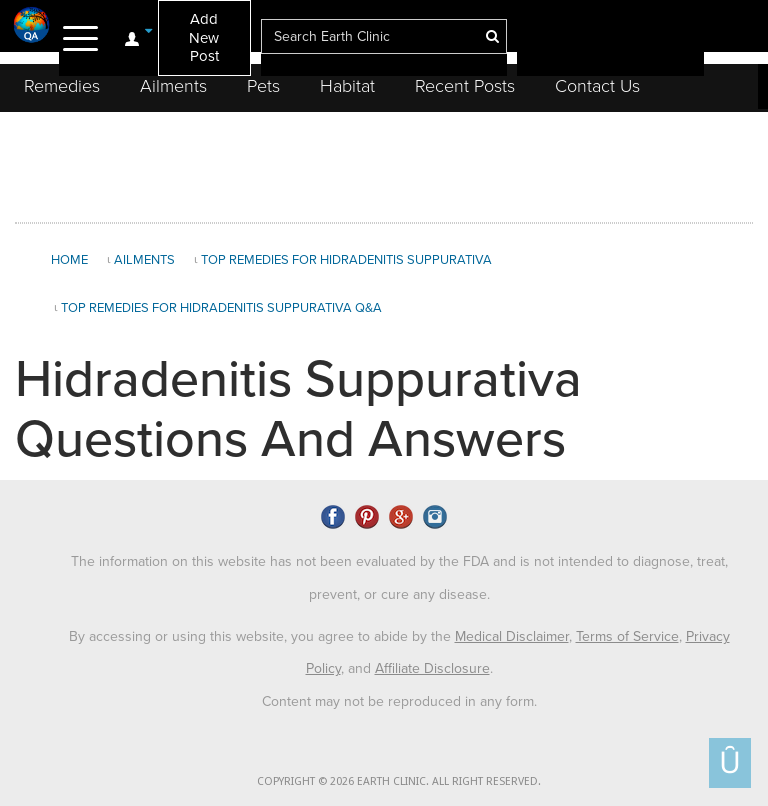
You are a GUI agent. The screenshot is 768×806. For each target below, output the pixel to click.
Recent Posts (465, 86)
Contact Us (597, 86)
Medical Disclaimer (512, 636)
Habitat (347, 86)
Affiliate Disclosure (432, 668)
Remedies (62, 86)
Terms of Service (627, 636)
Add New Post (204, 37)
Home (69, 260)
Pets (263, 86)
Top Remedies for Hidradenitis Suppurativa (346, 260)
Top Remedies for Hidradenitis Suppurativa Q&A (221, 308)
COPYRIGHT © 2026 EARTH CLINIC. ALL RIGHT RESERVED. (399, 781)
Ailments (173, 86)
